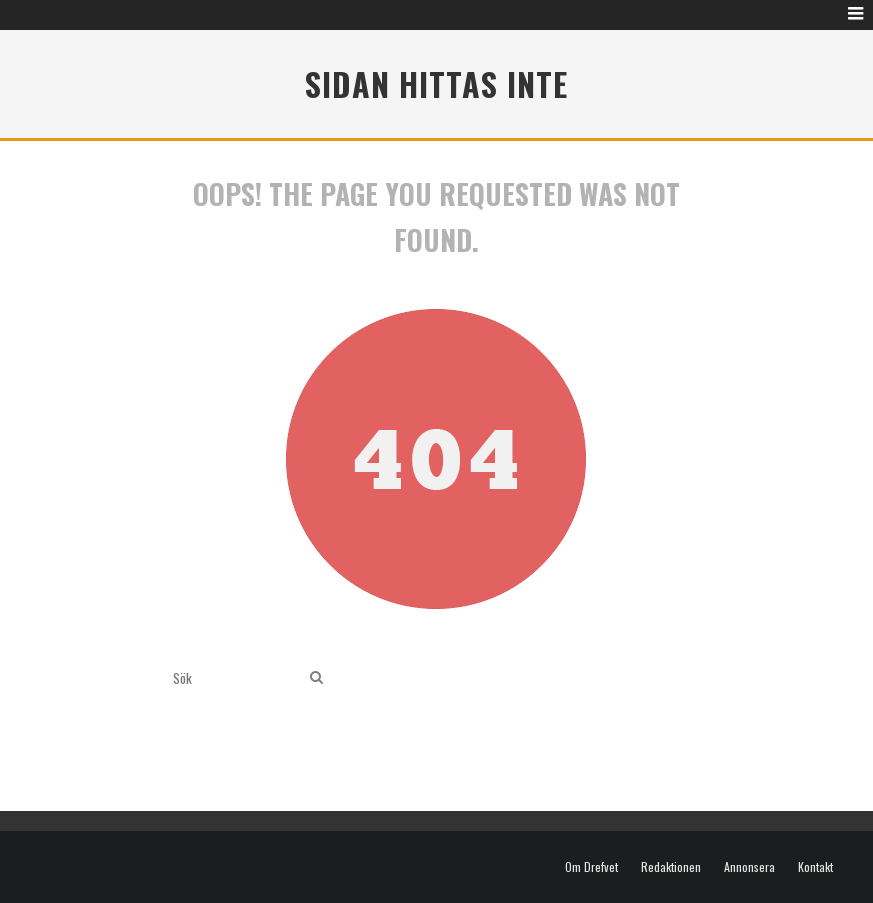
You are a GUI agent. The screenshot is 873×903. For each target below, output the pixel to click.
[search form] (237, 677)
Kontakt (815, 867)
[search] (316, 677)
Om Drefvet (591, 867)
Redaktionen (671, 867)
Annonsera (749, 867)
